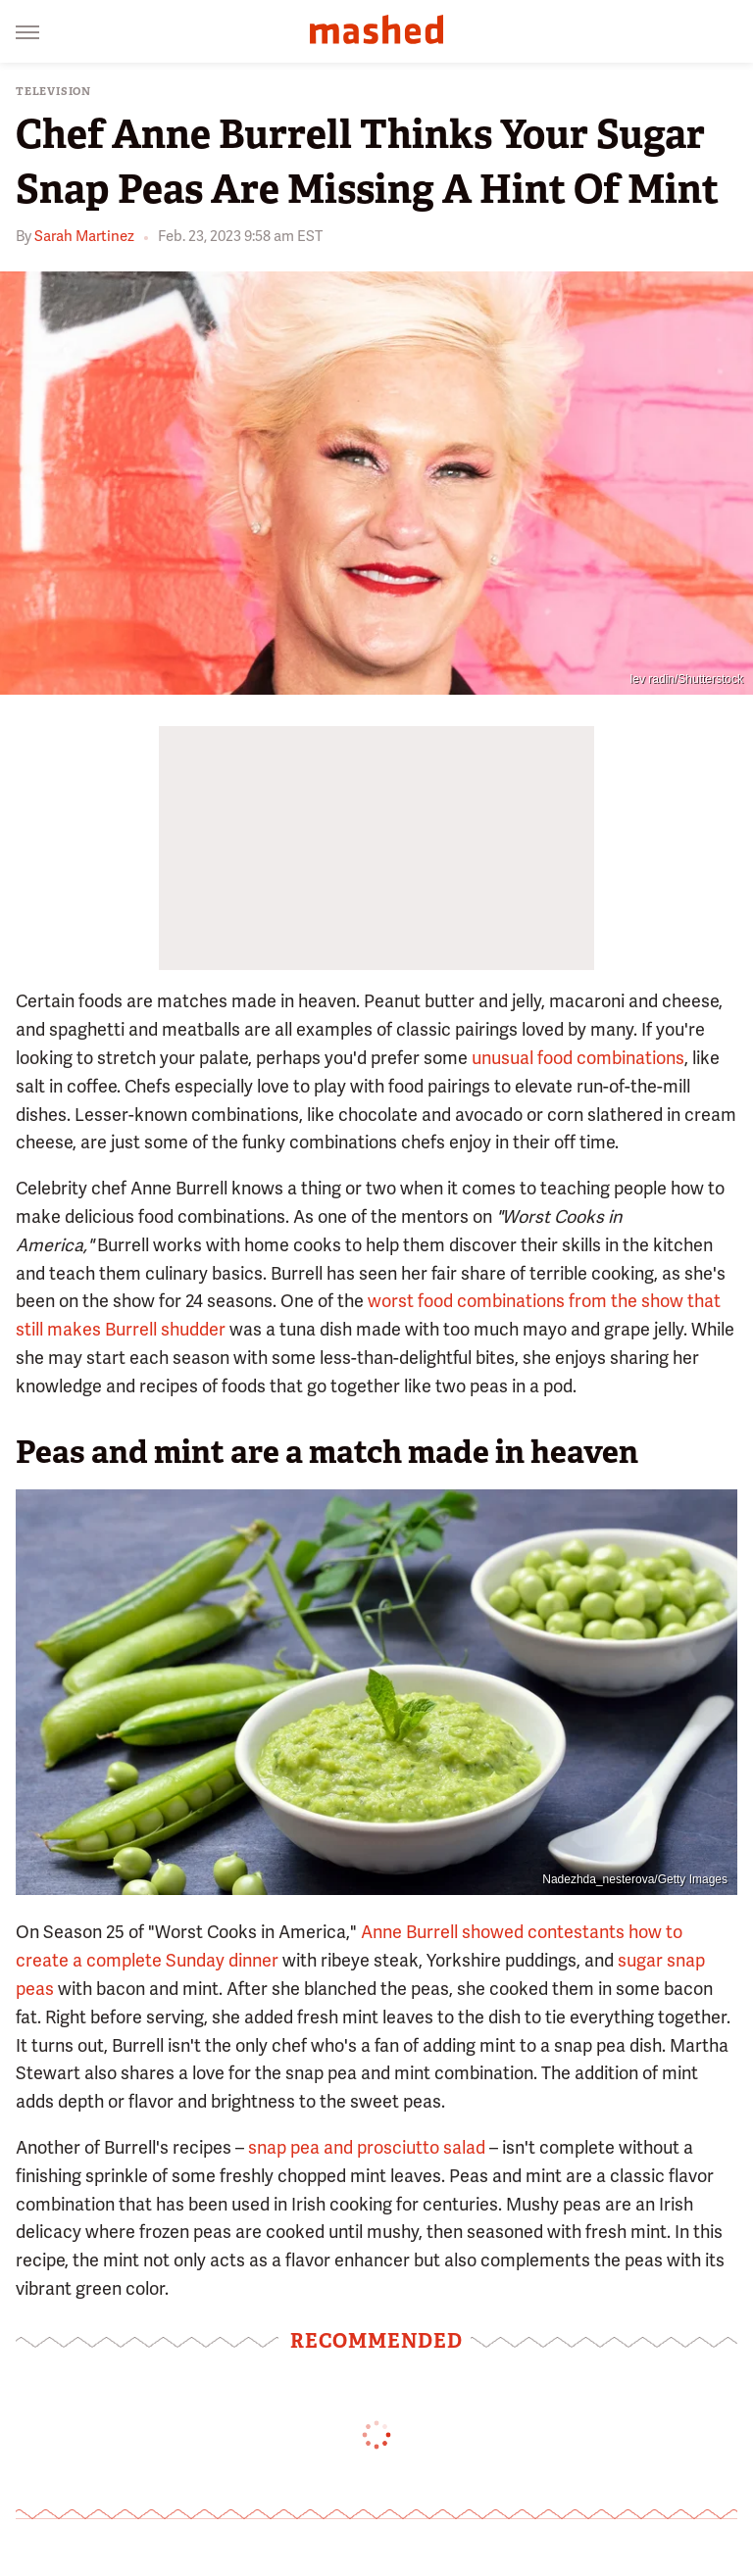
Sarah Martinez (84, 236)
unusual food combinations (578, 1057)
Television (53, 91)
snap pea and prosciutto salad (366, 2147)
